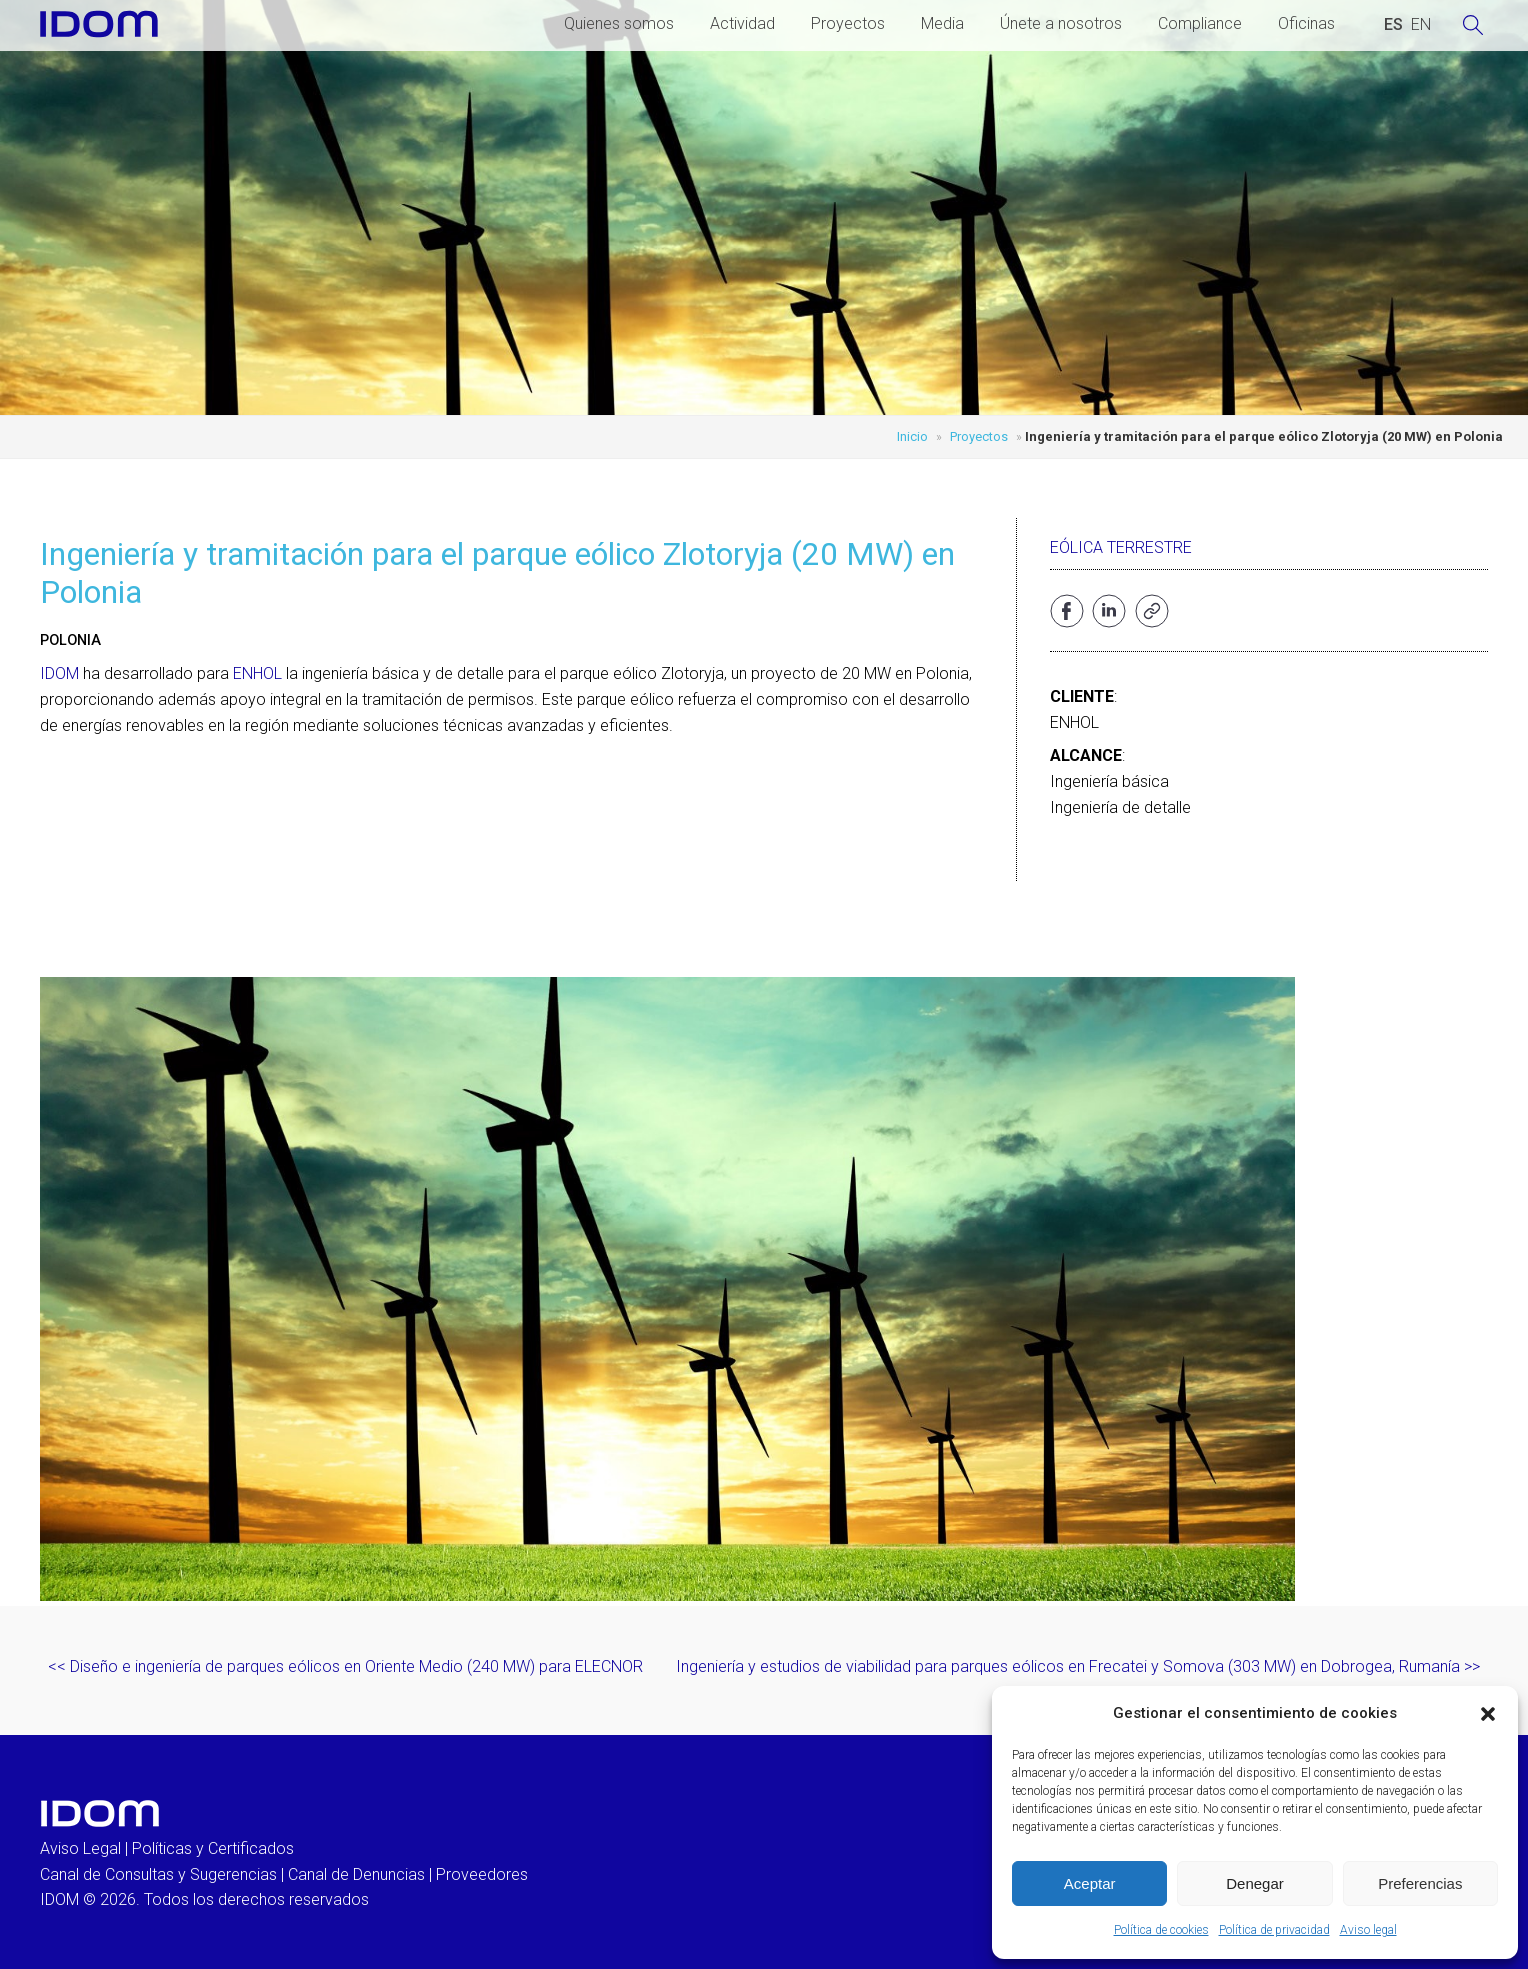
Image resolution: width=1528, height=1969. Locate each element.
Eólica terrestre (1121, 547)
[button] (1488, 1714)
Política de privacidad (1274, 1930)
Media (942, 23)
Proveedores (482, 1874)
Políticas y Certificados (213, 1848)
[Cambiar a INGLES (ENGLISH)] (1421, 25)
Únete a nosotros (1061, 23)
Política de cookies (1161, 1930)
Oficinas (1306, 23)
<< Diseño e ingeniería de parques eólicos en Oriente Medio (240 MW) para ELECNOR (345, 1666)
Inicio (912, 436)
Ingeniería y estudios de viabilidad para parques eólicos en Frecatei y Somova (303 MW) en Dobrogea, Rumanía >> (1078, 1666)
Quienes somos (619, 23)
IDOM (59, 673)
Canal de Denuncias (356, 1874)
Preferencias (1420, 1883)
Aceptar (1090, 1883)
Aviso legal (1368, 1930)
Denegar (1255, 1883)
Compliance (1200, 23)
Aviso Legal (80, 1848)
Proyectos (848, 23)
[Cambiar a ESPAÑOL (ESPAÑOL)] (1393, 25)
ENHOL (257, 673)
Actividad (742, 23)
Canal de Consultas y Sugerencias (158, 1874)
